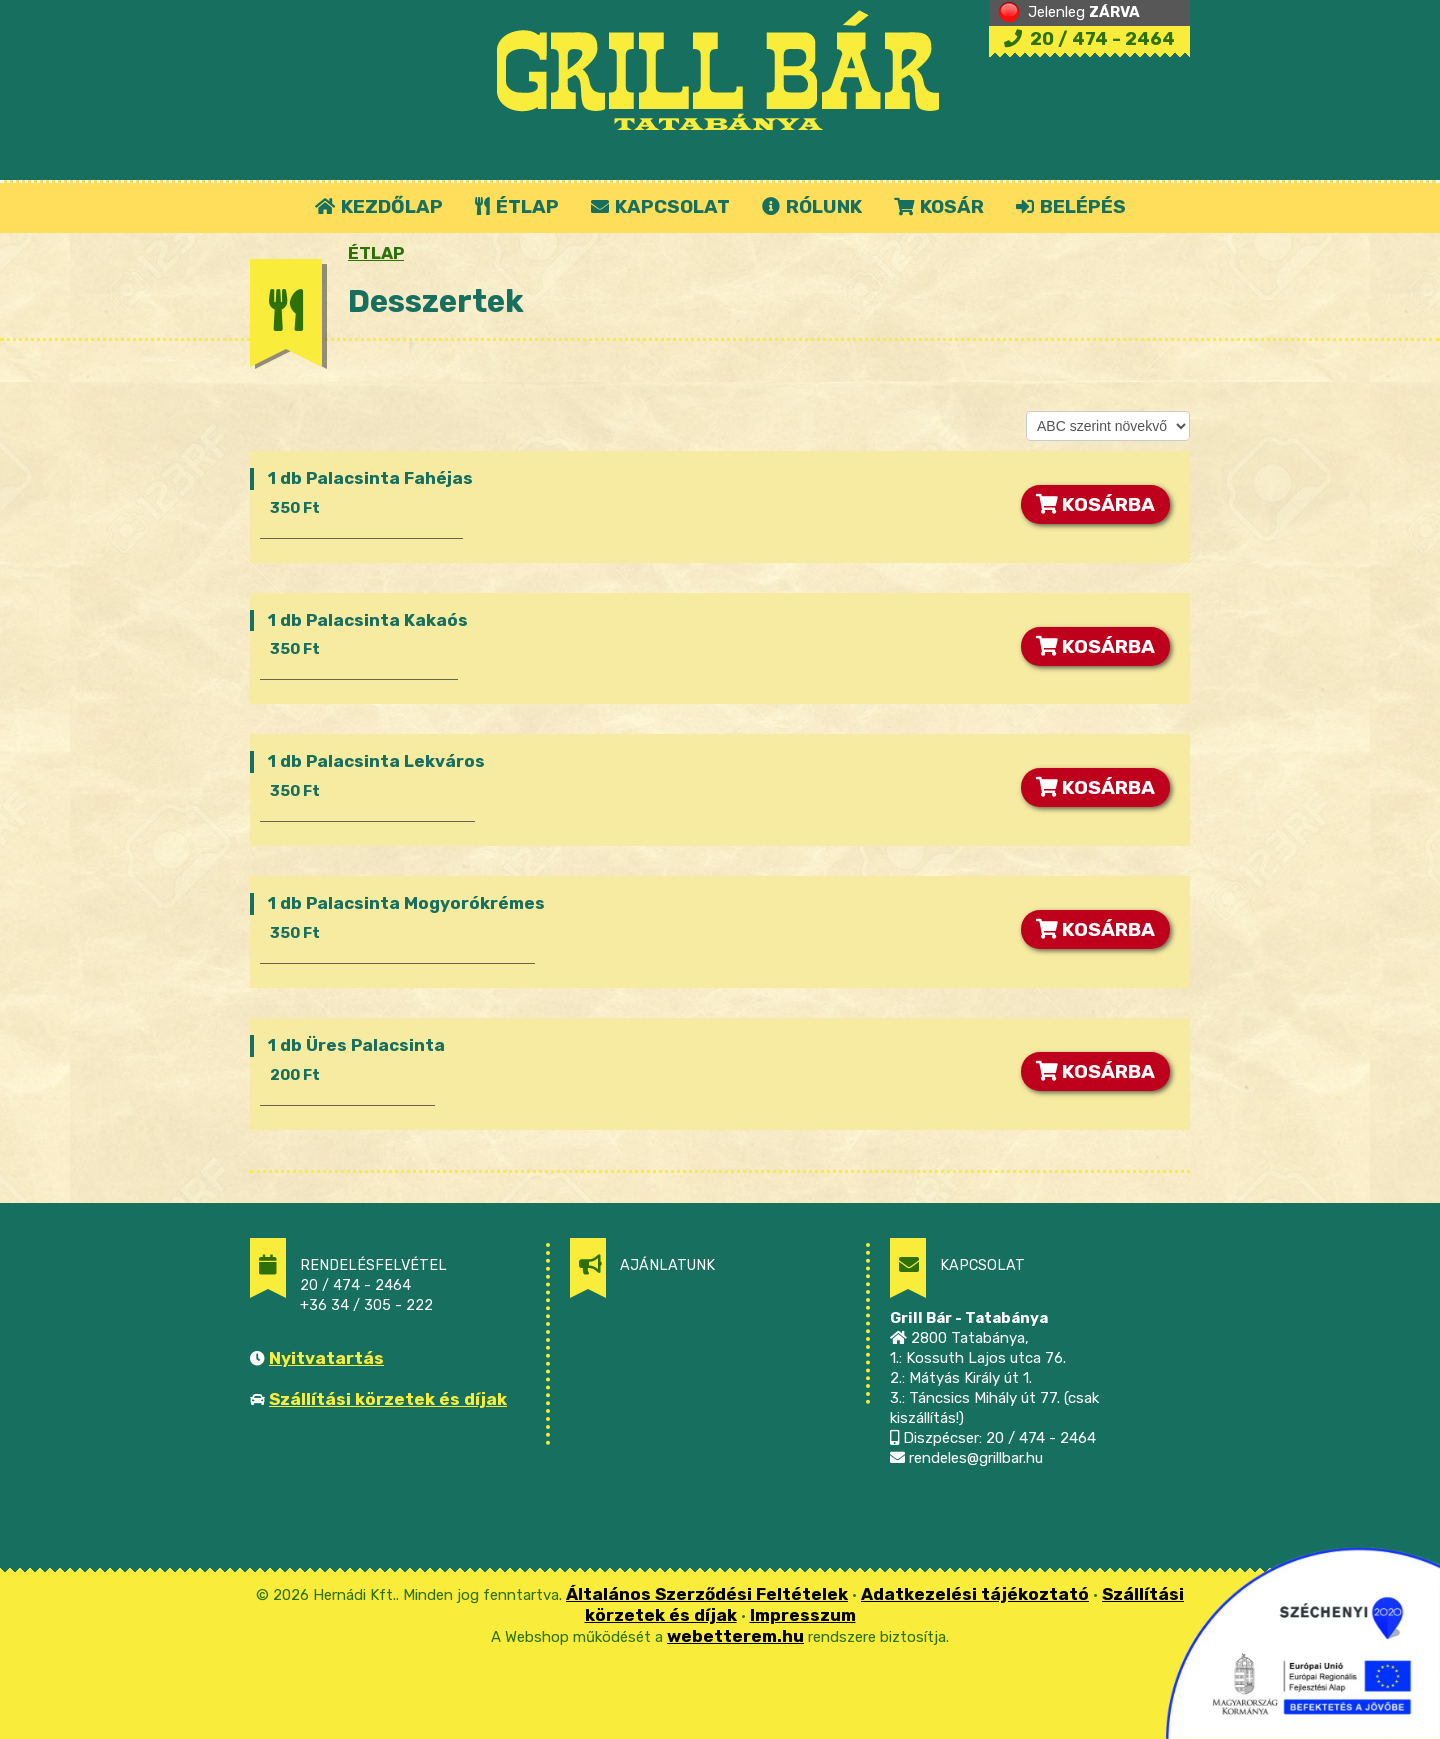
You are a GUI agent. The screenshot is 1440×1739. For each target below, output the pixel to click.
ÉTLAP (518, 206)
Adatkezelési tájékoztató (975, 1594)
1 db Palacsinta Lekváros (376, 761)
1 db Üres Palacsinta (356, 1045)
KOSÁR (939, 206)
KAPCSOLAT (660, 206)
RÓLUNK (812, 206)
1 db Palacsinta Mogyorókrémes (406, 903)
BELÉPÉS (1071, 206)
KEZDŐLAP (379, 206)
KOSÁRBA (1095, 504)
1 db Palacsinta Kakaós (368, 620)
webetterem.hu (735, 1636)
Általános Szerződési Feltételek (707, 1594)
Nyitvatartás (326, 1358)
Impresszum (803, 1615)
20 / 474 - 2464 (1089, 39)
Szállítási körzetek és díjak (388, 1399)
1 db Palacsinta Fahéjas (370, 478)
